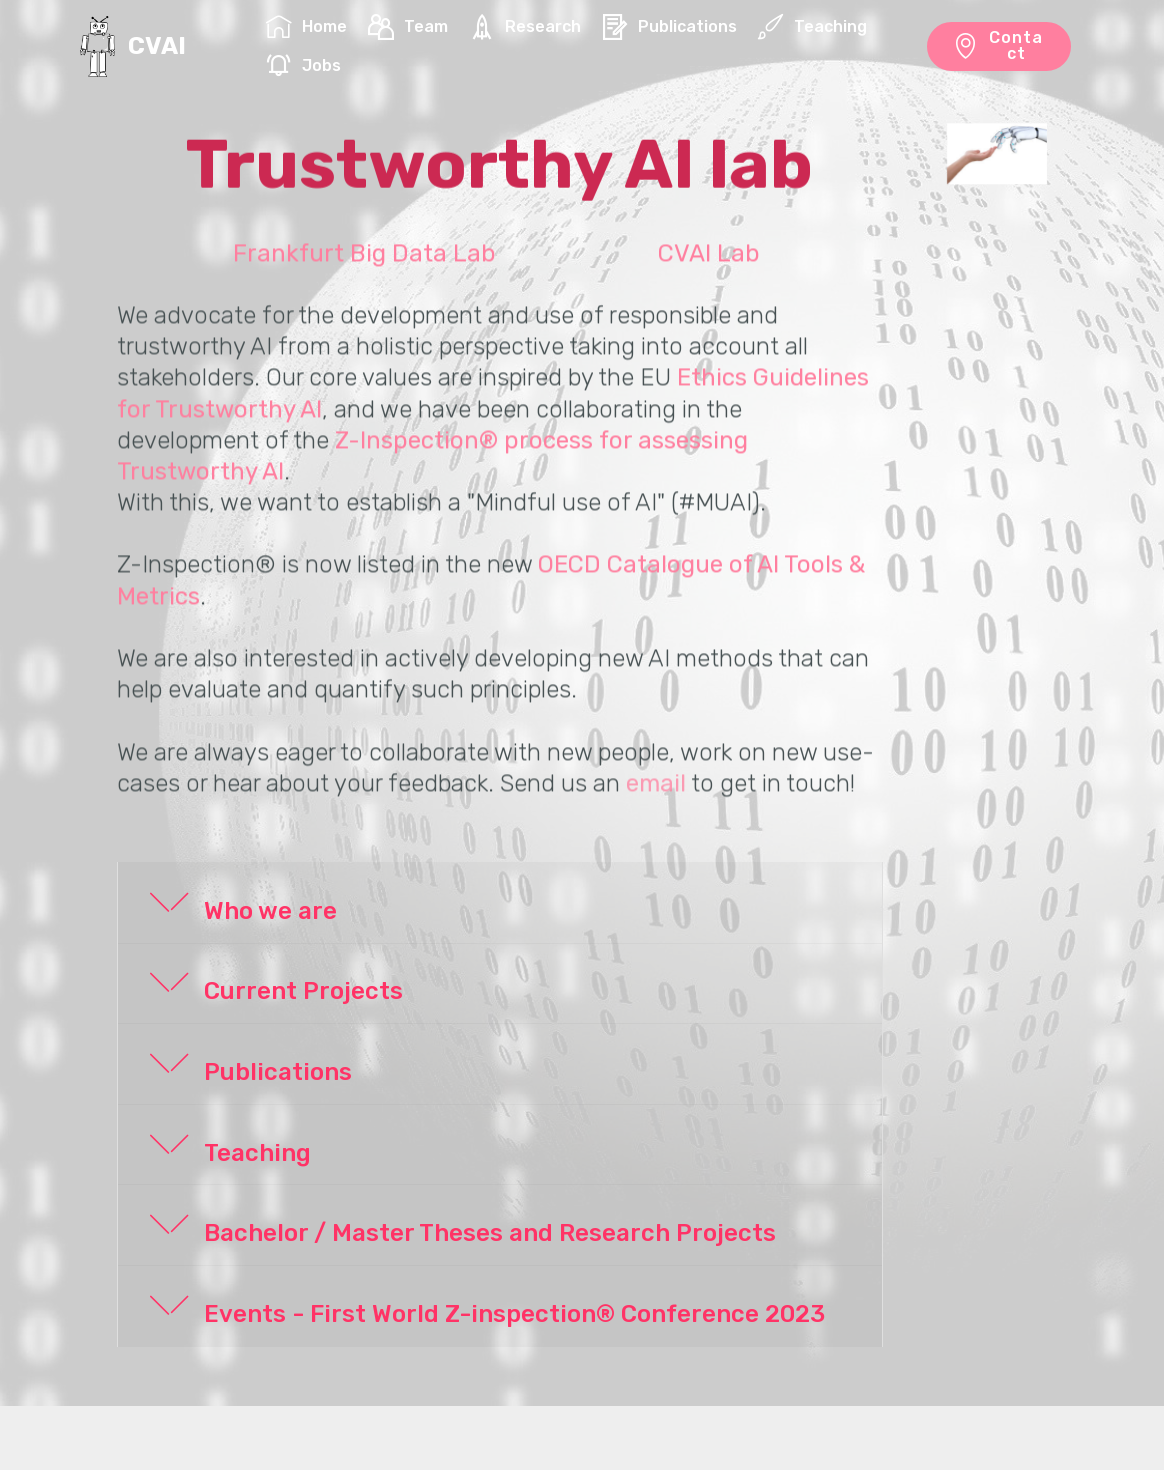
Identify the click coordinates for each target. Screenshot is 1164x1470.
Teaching (812, 26)
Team (408, 26)
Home (306, 26)
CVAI (157, 46)
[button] (500, 903)
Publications (669, 26)
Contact (998, 45)
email (656, 801)
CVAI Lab (709, 271)
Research (525, 26)
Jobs (303, 65)
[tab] (500, 903)
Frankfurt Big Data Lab (364, 271)
